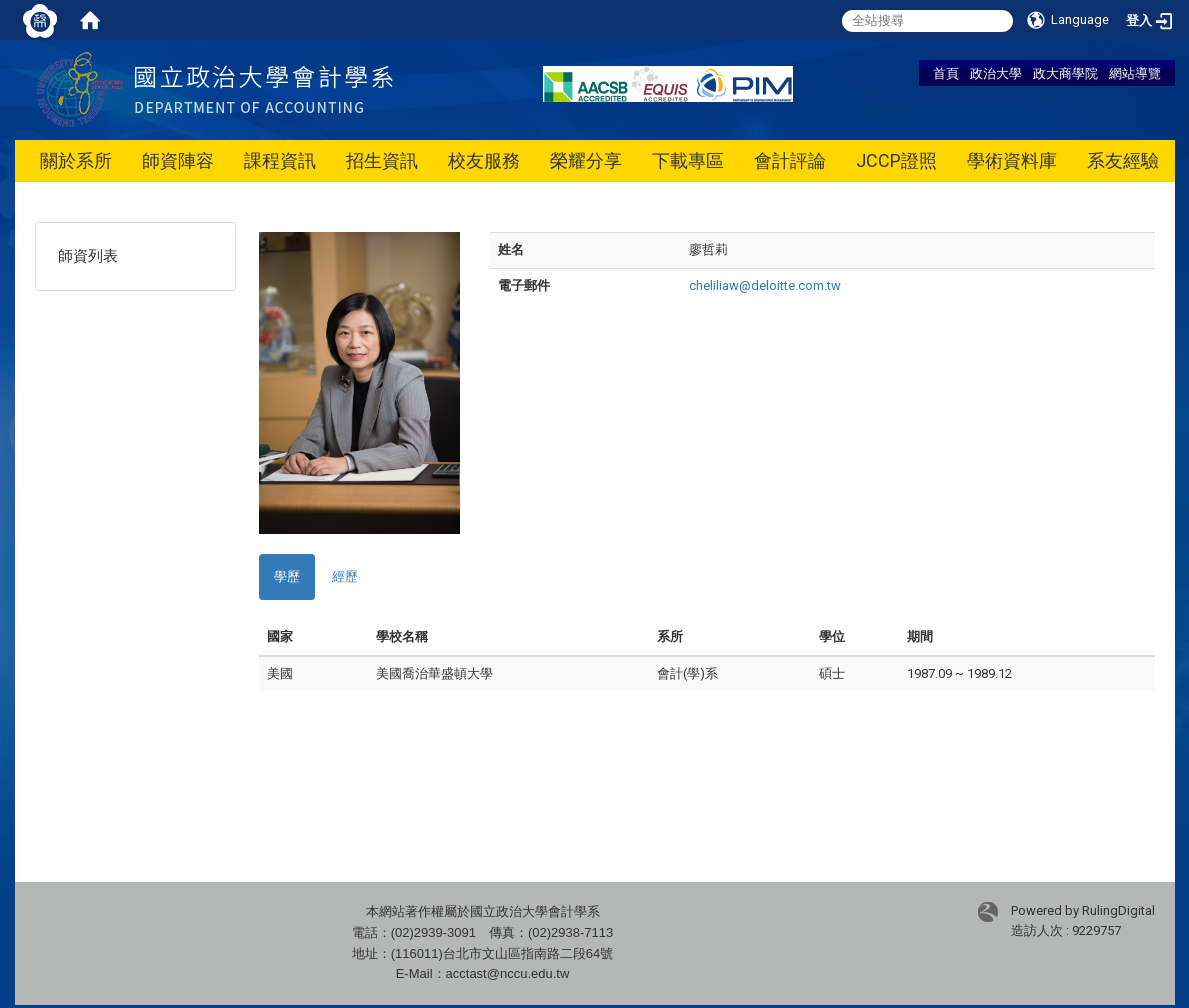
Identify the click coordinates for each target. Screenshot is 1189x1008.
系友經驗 (1123, 160)
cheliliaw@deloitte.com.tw (765, 285)
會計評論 (790, 160)
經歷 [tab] (345, 576)
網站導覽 (1135, 73)
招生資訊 (382, 160)
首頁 (946, 73)
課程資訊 (280, 160)
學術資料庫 (1012, 160)
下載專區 (688, 160)
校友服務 (484, 160)
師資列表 (88, 256)
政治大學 (996, 73)
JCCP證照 (896, 160)
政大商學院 (1065, 73)
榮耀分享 (586, 160)
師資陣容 (178, 160)
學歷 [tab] (287, 576)
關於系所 (76, 160)
